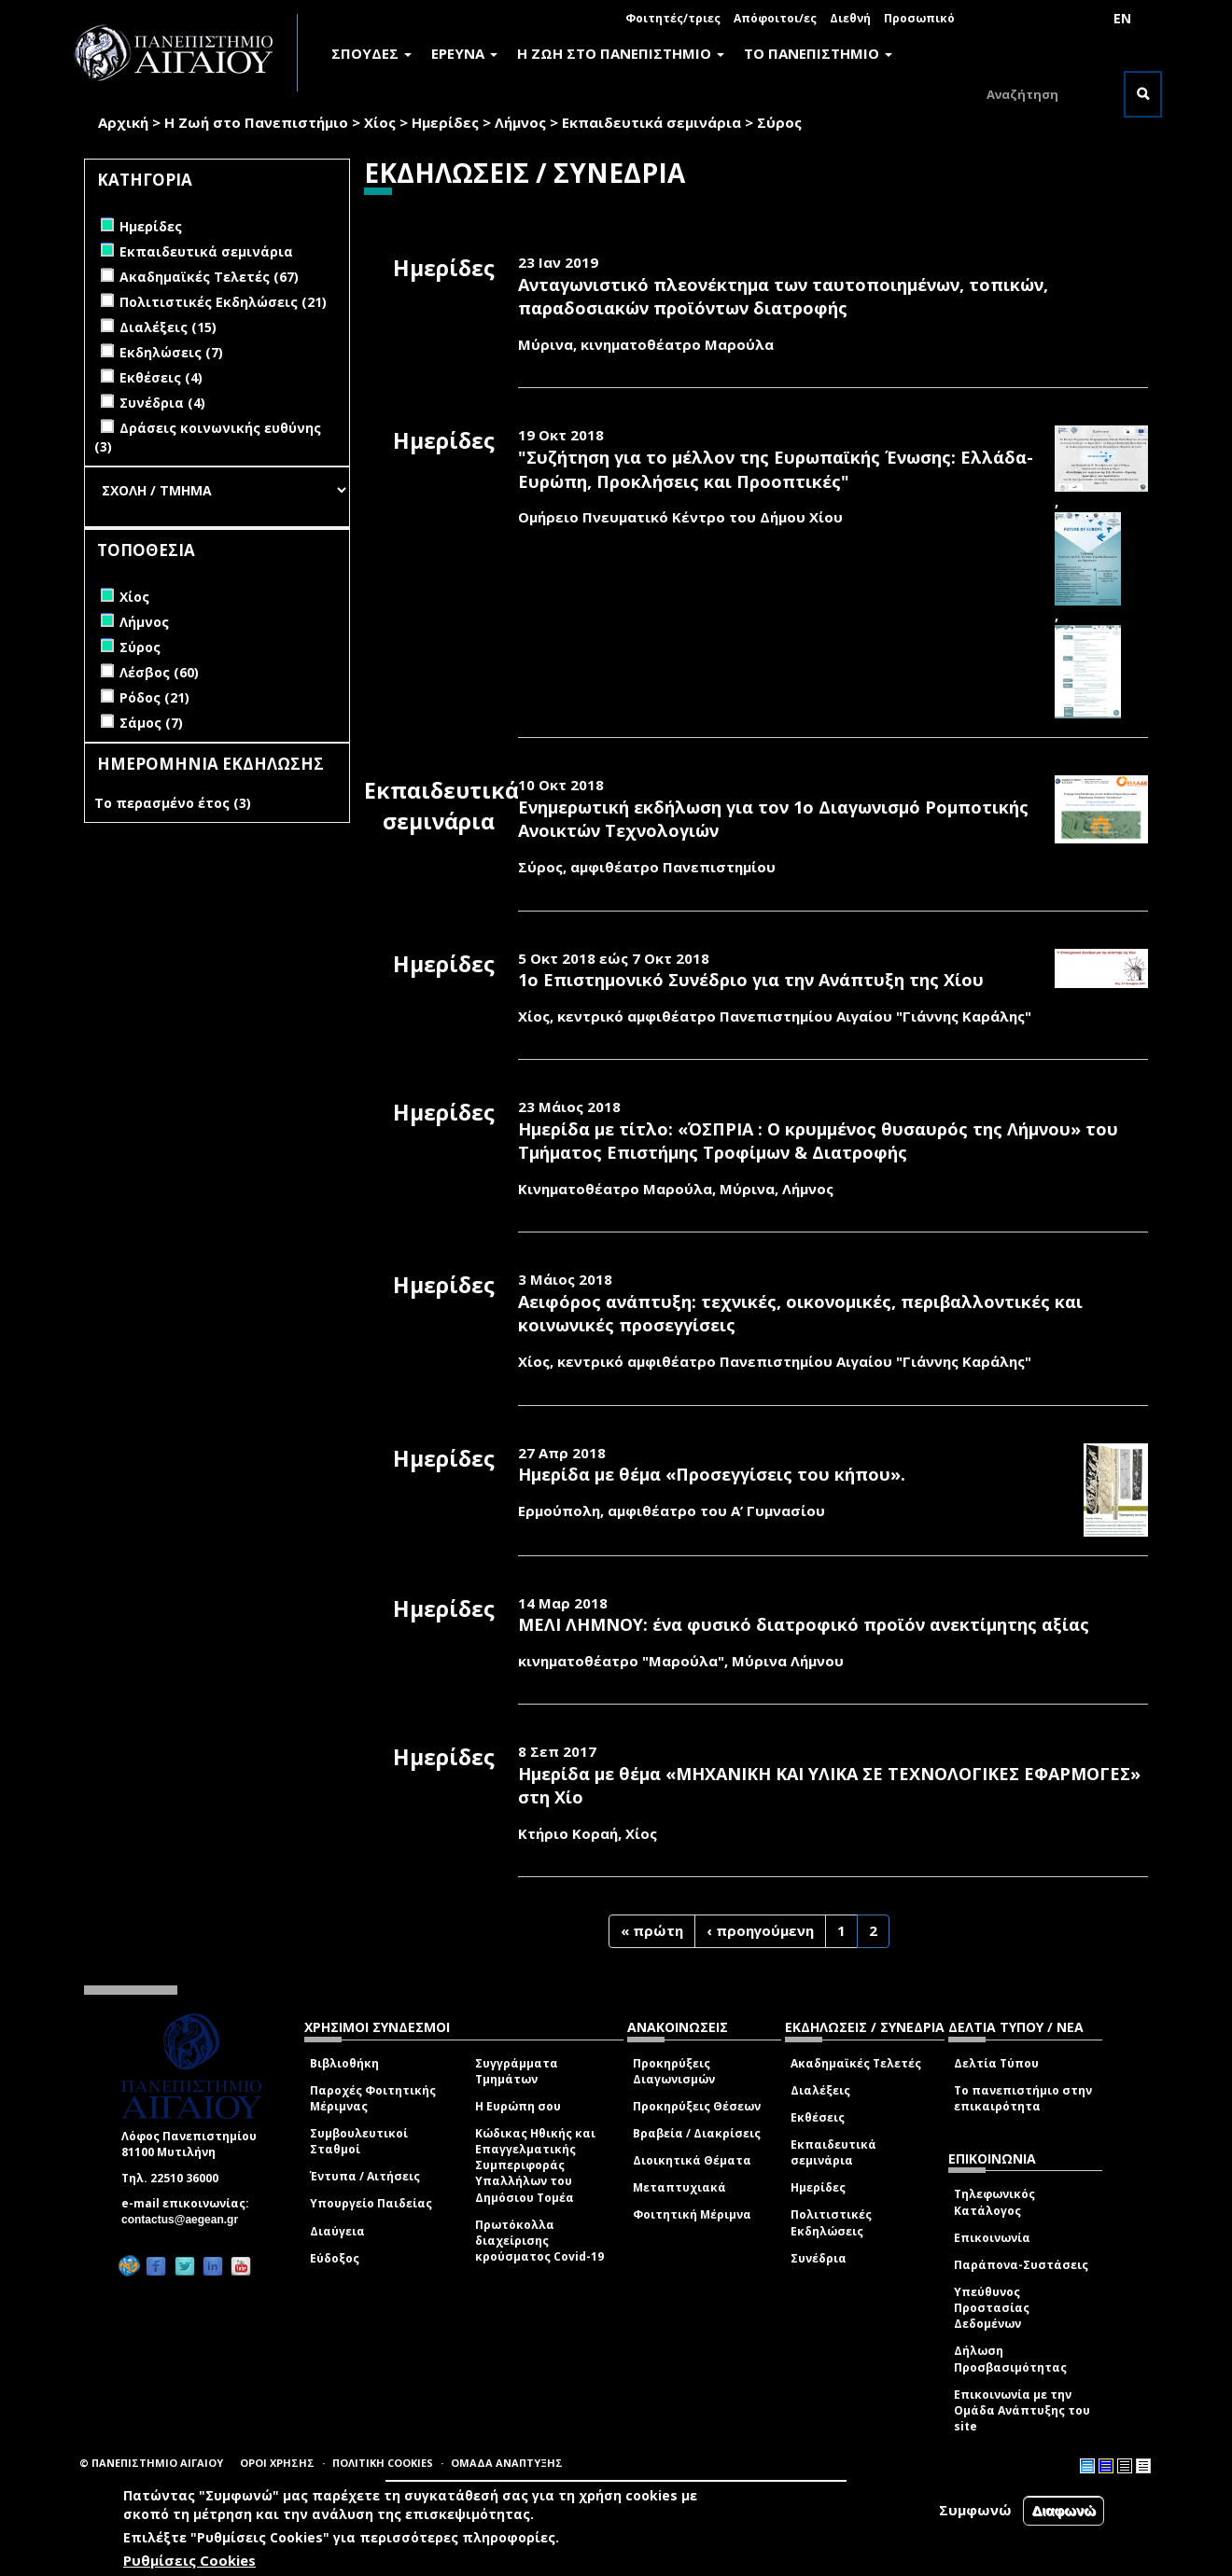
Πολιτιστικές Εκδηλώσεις (831, 2222)
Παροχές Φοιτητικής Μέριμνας (373, 2098)
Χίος (380, 122)
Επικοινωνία (992, 2238)
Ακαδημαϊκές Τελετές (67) (209, 276)
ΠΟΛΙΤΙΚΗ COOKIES (382, 2463)
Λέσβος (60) (159, 672)
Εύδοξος (334, 2258)
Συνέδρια (819, 2258)
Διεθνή (850, 18)
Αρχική (123, 122)
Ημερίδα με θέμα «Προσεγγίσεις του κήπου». (711, 1474)
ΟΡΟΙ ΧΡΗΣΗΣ (277, 2463)
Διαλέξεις (820, 2090)
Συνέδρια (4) (162, 402)
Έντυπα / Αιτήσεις (365, 2176)
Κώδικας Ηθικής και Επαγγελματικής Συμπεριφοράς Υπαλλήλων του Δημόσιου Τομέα (535, 2165)
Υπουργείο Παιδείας (371, 2203)
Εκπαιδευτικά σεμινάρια (651, 122)
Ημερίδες (445, 122)
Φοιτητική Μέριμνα (692, 2214)
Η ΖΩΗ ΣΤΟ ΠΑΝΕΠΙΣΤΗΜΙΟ (620, 53)
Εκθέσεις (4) (161, 377)
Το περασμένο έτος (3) (172, 803)
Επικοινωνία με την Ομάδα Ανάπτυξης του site (1022, 2410)
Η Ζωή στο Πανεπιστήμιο (256, 122)
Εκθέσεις (818, 2117)
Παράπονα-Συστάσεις (1021, 2265)
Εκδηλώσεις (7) (171, 352)
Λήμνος (520, 122)
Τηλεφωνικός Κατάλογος (994, 2202)
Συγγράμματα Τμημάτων (516, 2071)
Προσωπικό (919, 18)
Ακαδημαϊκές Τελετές (856, 2063)
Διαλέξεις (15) (168, 327)
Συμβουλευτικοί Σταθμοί (359, 2141)
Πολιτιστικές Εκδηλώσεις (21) (223, 302)
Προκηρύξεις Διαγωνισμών (674, 2071)
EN (1122, 18)
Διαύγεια (337, 2231)
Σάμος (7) (151, 722)
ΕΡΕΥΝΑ (464, 53)
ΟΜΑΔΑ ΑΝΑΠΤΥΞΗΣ (507, 2463)
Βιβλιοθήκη (344, 2063)
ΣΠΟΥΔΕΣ (371, 53)
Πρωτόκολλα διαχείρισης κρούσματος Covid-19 (539, 2240)
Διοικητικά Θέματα (692, 2160)
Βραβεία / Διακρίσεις (697, 2133)
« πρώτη (652, 1930)
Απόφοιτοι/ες (775, 18)
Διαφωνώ (1063, 2512)
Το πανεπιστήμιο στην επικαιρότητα (1023, 2098)
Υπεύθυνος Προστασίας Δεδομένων (991, 2308)
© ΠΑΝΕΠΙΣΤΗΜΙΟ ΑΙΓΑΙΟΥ (151, 2463)
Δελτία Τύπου (996, 2063)
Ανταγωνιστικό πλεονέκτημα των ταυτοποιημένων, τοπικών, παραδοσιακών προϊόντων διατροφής (783, 296)
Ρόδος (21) (154, 697)
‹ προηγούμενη (760, 1930)
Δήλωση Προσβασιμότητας (1010, 2358)
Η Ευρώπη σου (518, 2106)
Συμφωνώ (975, 2511)
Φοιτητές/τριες (673, 18)
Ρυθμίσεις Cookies (189, 2562)
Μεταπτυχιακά (679, 2187)
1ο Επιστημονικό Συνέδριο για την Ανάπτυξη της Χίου (751, 979)
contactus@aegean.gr (185, 2219)
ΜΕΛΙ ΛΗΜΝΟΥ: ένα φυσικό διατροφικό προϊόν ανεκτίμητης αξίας (803, 1624)
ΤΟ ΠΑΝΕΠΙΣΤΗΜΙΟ (818, 53)
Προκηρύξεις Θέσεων (697, 2106)
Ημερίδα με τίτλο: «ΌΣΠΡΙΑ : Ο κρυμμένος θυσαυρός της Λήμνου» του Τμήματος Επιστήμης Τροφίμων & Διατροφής (818, 1141)
